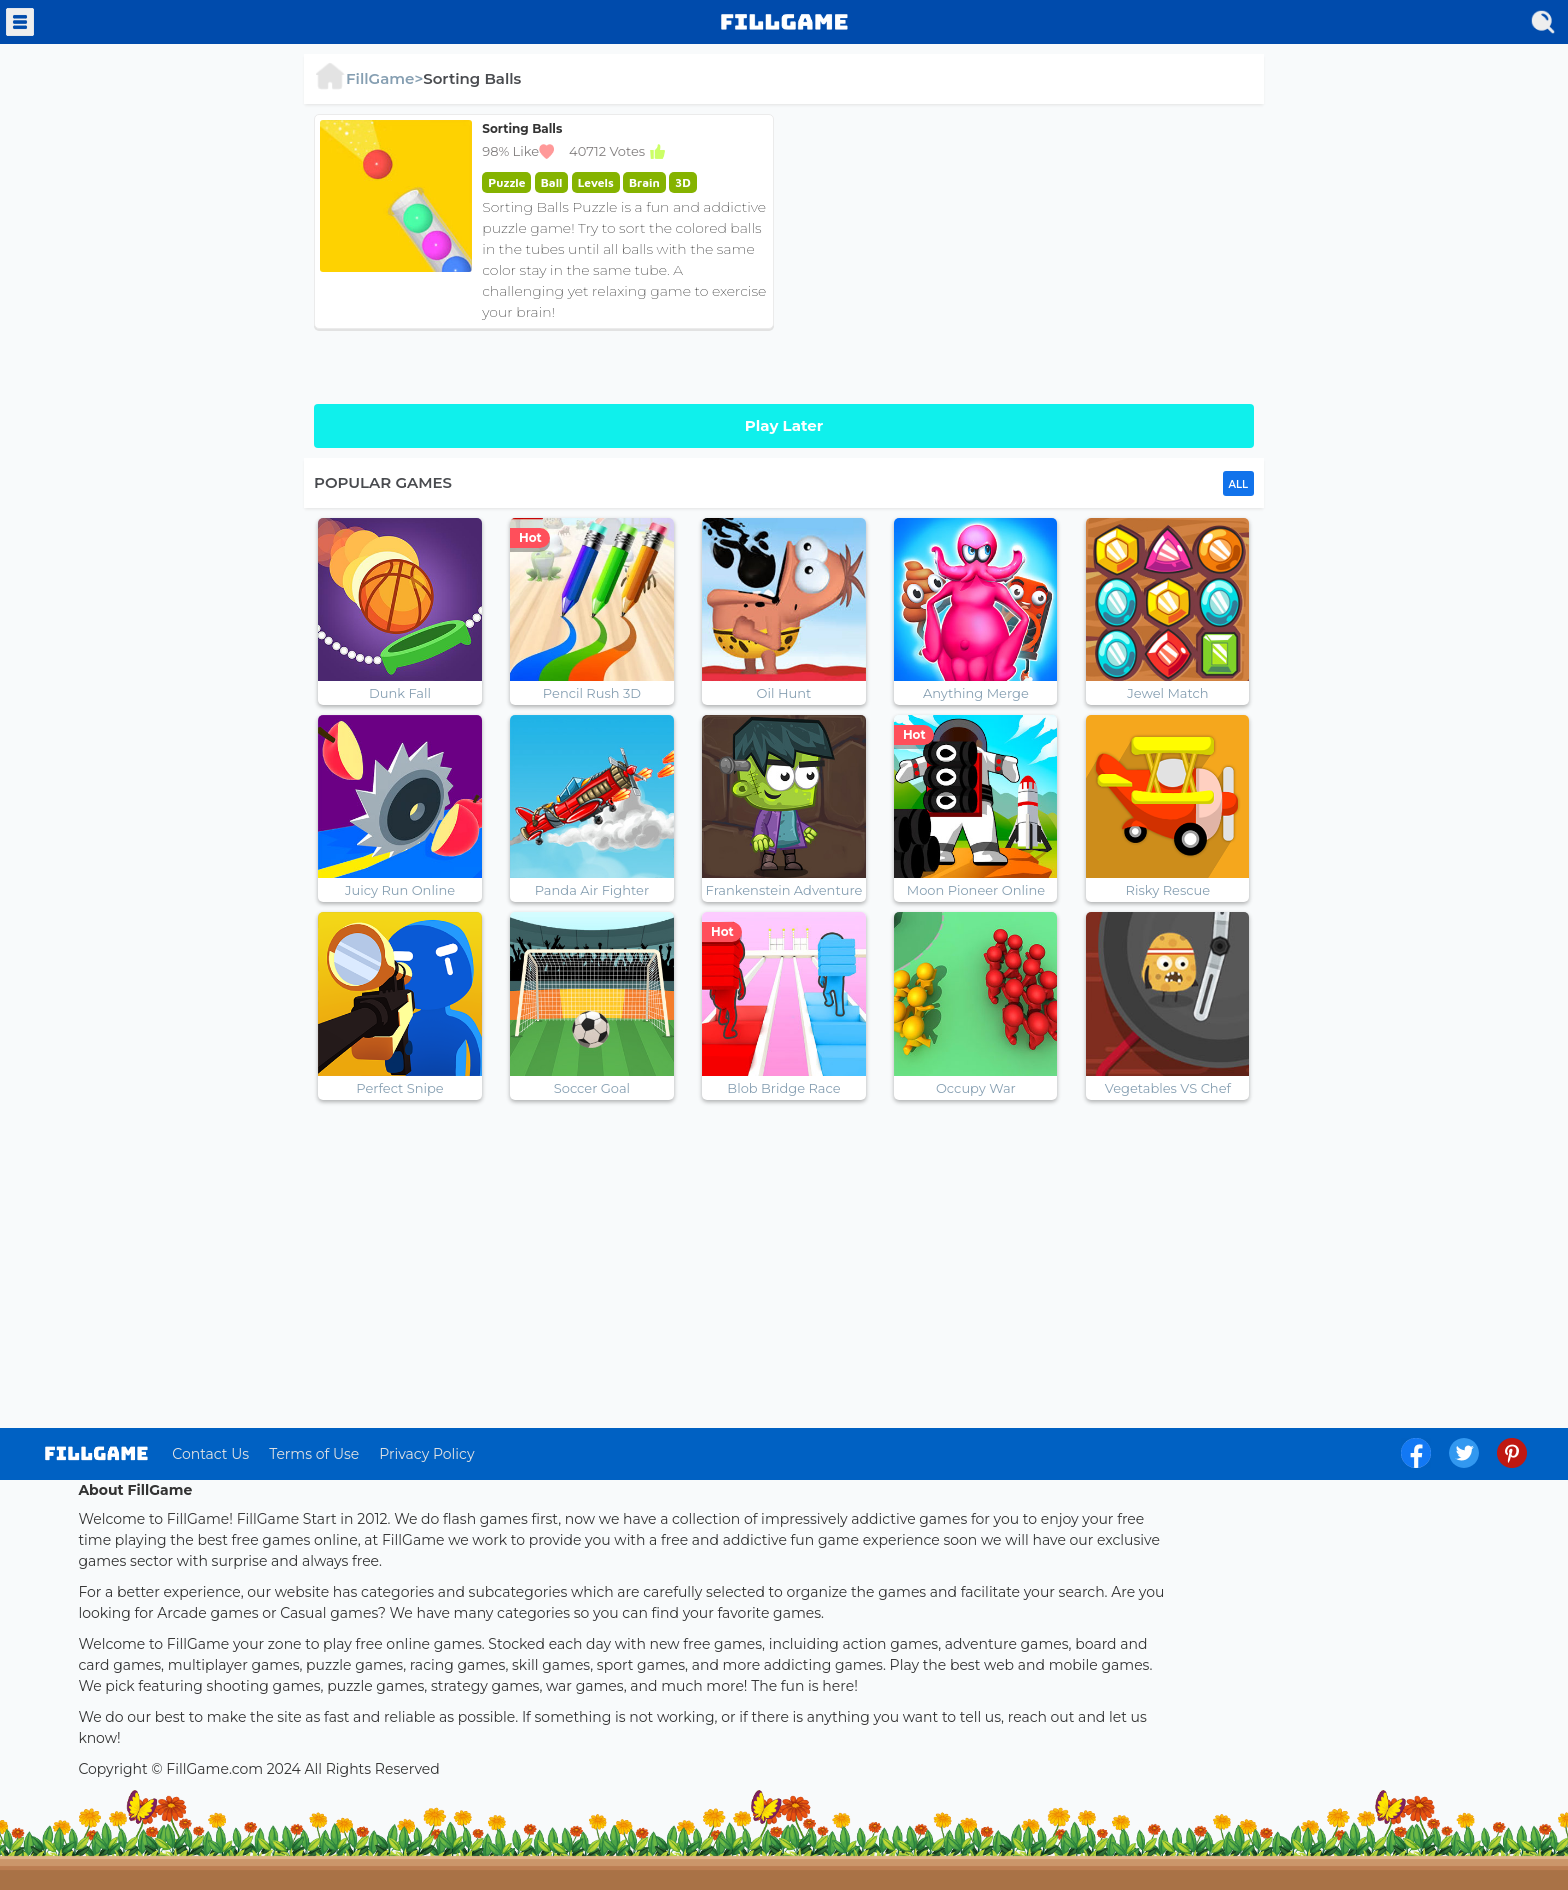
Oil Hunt (784, 693)
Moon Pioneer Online (976, 890)
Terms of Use (314, 1454)
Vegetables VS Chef (1168, 1088)
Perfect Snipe (399, 1088)
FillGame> (368, 78)
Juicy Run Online (400, 890)
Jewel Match (1167, 693)
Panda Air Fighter (592, 890)
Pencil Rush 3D (592, 693)
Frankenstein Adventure (784, 890)
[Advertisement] (1024, 254)
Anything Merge (976, 693)
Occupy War (976, 1088)
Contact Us (210, 1454)
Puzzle (506, 182)
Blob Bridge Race (783, 1088)
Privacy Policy (426, 1454)
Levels (596, 182)
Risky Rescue (1168, 890)
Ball (552, 182)
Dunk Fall (400, 693)
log (96, 1453)
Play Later (784, 425)
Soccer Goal (592, 1088)
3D (683, 182)
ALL (1238, 484)
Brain (644, 182)
